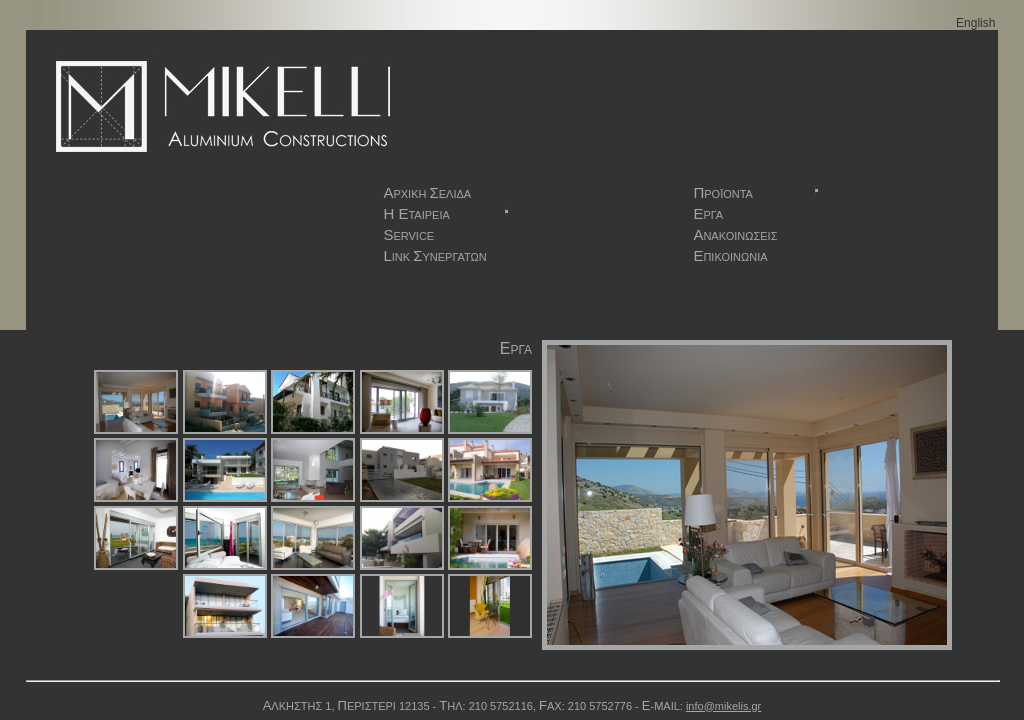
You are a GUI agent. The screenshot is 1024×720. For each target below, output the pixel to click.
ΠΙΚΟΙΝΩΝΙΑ (730, 255)
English (975, 23)
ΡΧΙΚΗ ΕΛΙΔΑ (427, 192)
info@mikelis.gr (723, 706)
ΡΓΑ (708, 213)
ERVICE (408, 234)
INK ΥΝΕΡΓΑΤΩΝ (434, 255)
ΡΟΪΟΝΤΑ (757, 192)
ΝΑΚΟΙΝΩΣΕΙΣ (735, 234)
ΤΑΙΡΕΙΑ (447, 213)
